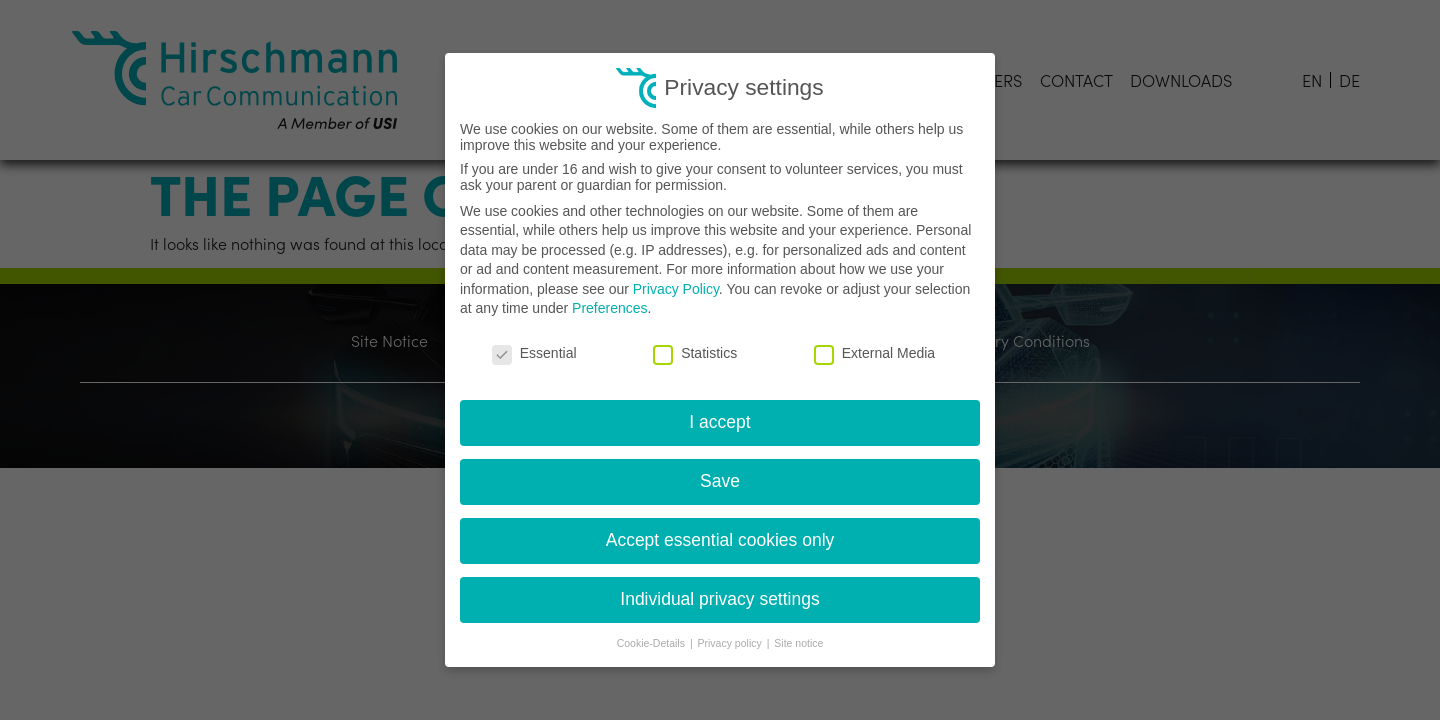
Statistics (695, 353)
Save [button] (720, 481)
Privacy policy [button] (731, 643)
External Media (874, 353)
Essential (534, 353)
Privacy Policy (676, 289)
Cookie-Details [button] (652, 643)
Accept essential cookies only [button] (720, 540)
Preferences (609, 308)
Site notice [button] (798, 643)
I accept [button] (719, 422)
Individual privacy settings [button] (719, 599)
